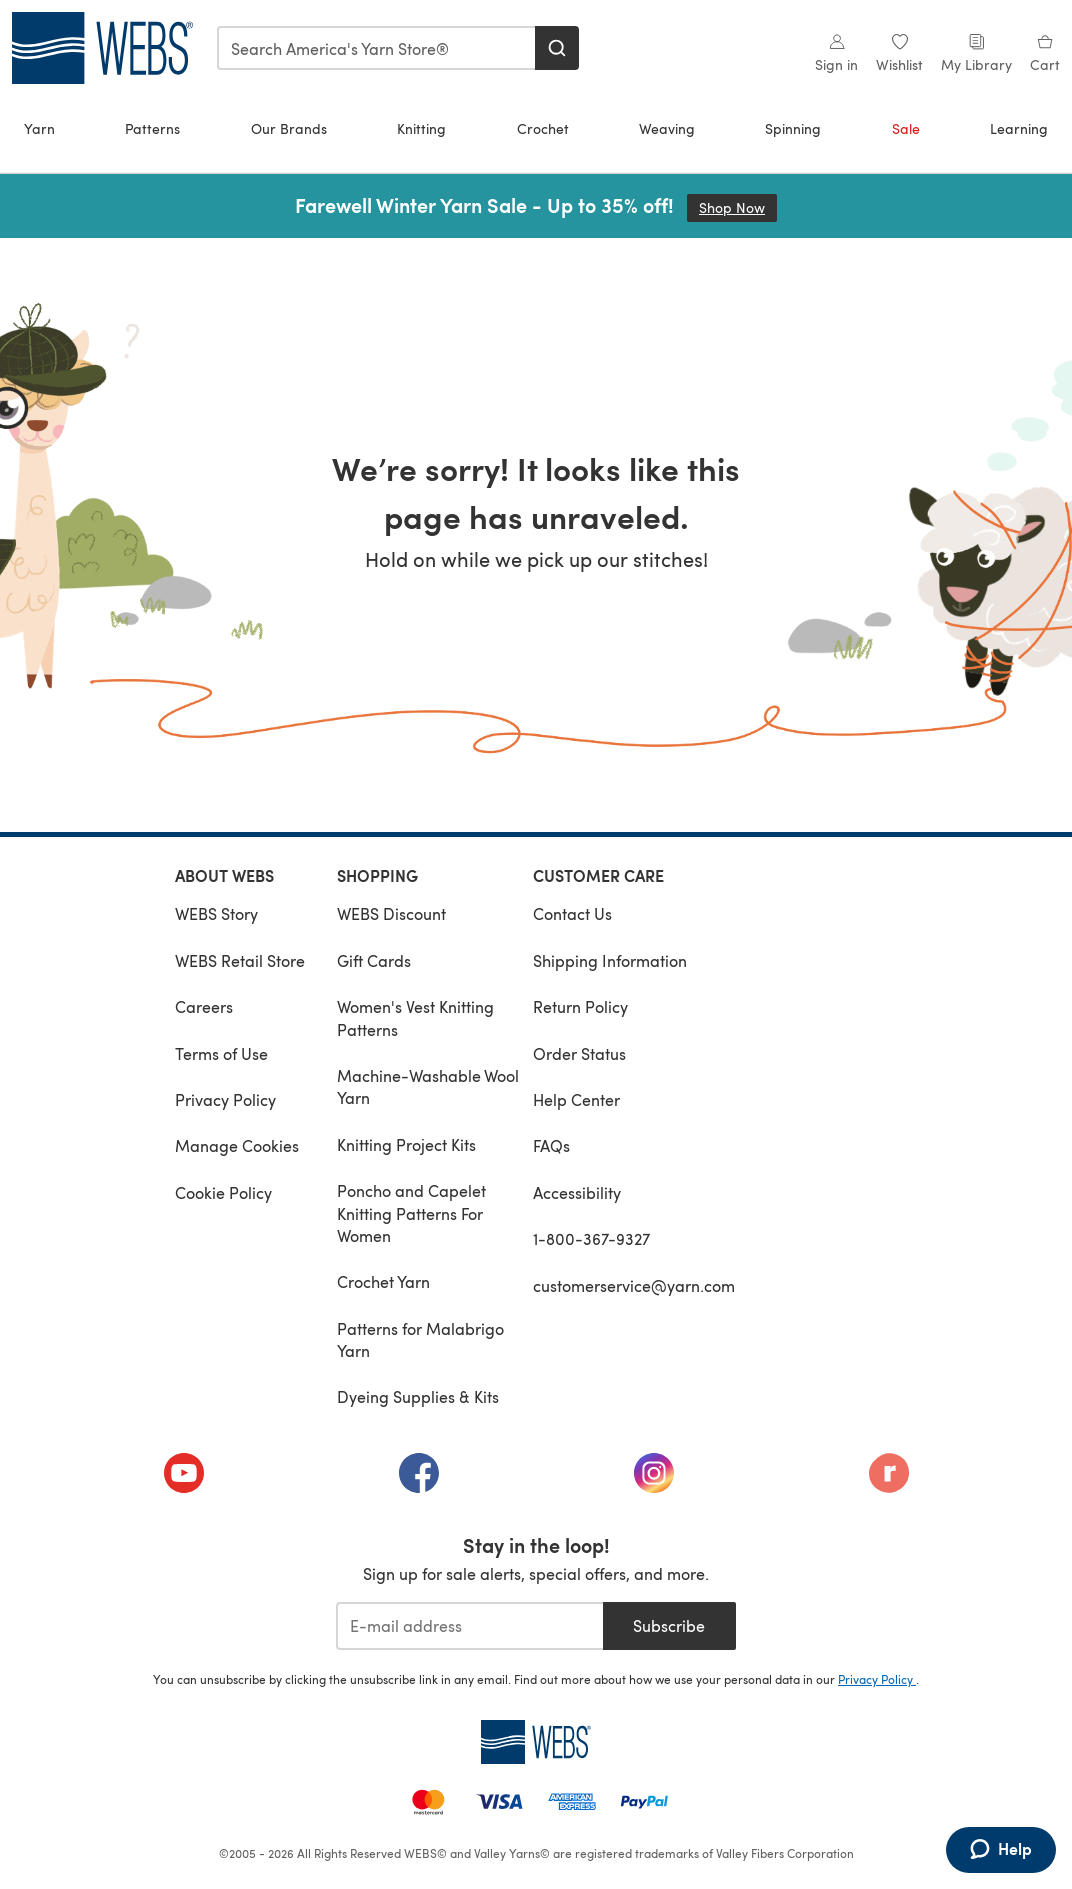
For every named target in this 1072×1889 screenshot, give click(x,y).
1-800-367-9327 (591, 1238)
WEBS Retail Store (240, 960)
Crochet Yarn (383, 1281)
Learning (1019, 128)
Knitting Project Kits (406, 1144)
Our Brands (289, 128)
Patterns (152, 128)
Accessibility (577, 1192)
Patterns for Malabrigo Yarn (420, 1339)
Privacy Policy (225, 1099)
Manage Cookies (237, 1145)
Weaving (667, 128)
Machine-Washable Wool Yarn (428, 1086)
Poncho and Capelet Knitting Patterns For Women (411, 1213)
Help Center (576, 1099)
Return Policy (580, 1006)
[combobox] (377, 48)
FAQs (551, 1145)
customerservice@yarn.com (634, 1285)
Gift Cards (374, 960)
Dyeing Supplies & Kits (418, 1396)
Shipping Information (610, 960)
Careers (204, 1006)
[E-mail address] (469, 1626)
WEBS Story (216, 913)
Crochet (543, 128)
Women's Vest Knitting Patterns (415, 1017)
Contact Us (572, 913)
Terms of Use (221, 1053)
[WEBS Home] (536, 1742)
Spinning (793, 128)
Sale (906, 128)
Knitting (421, 128)
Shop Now (738, 207)
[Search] (557, 48)
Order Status (579, 1053)
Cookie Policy (223, 1192)
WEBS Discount (391, 913)
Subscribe (669, 1625)
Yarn (39, 128)
